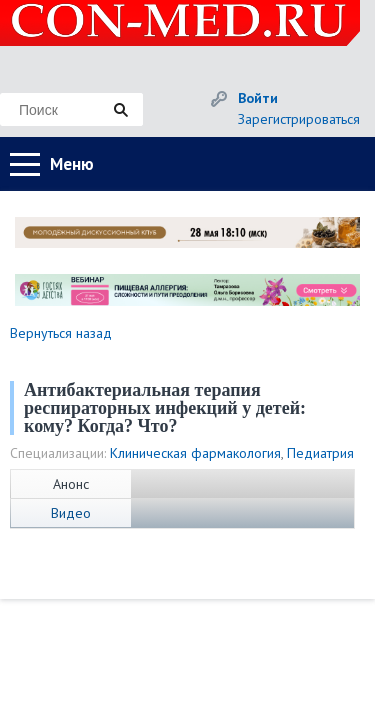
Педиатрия (320, 453)
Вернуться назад (61, 333)
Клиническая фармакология (195, 453)
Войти (258, 98)
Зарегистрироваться (299, 119)
